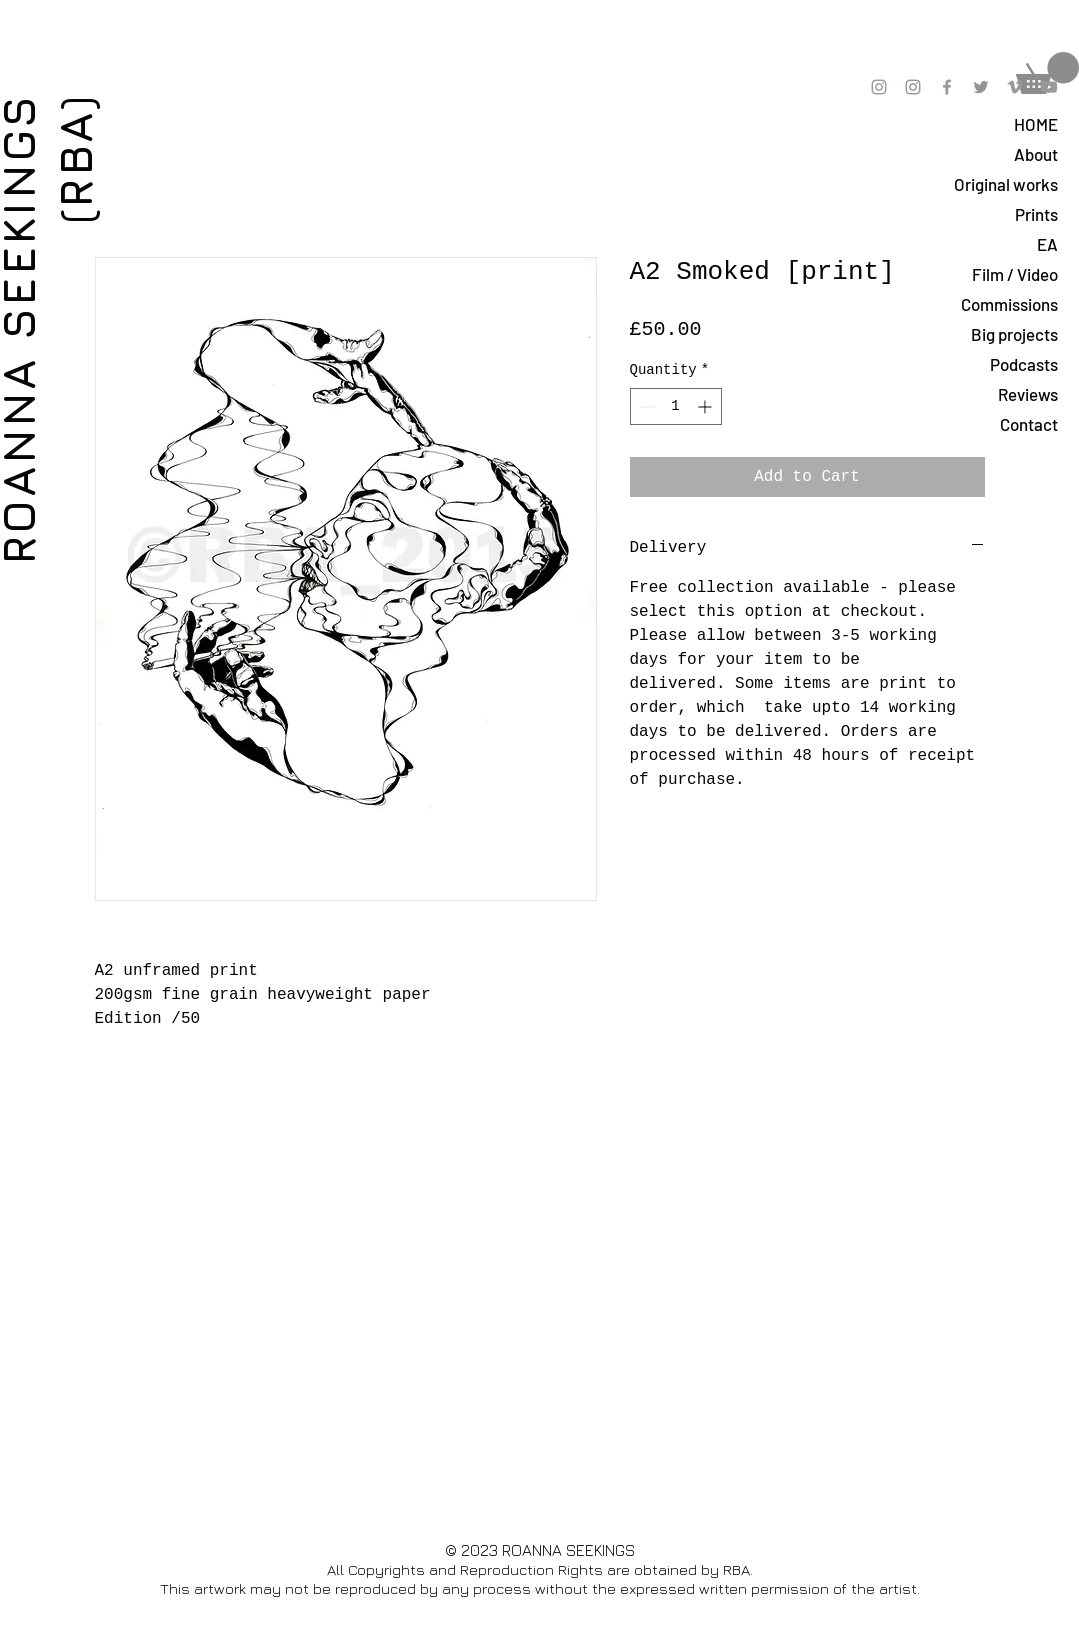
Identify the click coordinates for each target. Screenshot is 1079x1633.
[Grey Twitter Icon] (981, 87)
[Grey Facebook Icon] (947, 87)
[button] (1047, 73)
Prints (1036, 214)
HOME (1036, 124)
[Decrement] (645, 406)
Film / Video (1015, 274)
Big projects (1014, 334)
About (1036, 154)
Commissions (1009, 304)
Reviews (1028, 394)
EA (1047, 244)
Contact (1029, 424)
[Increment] (706, 406)
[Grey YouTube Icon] (1049, 87)
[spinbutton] (676, 406)
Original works (1006, 184)
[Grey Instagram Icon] (879, 87)
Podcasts (1024, 364)
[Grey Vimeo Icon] (1015, 87)
